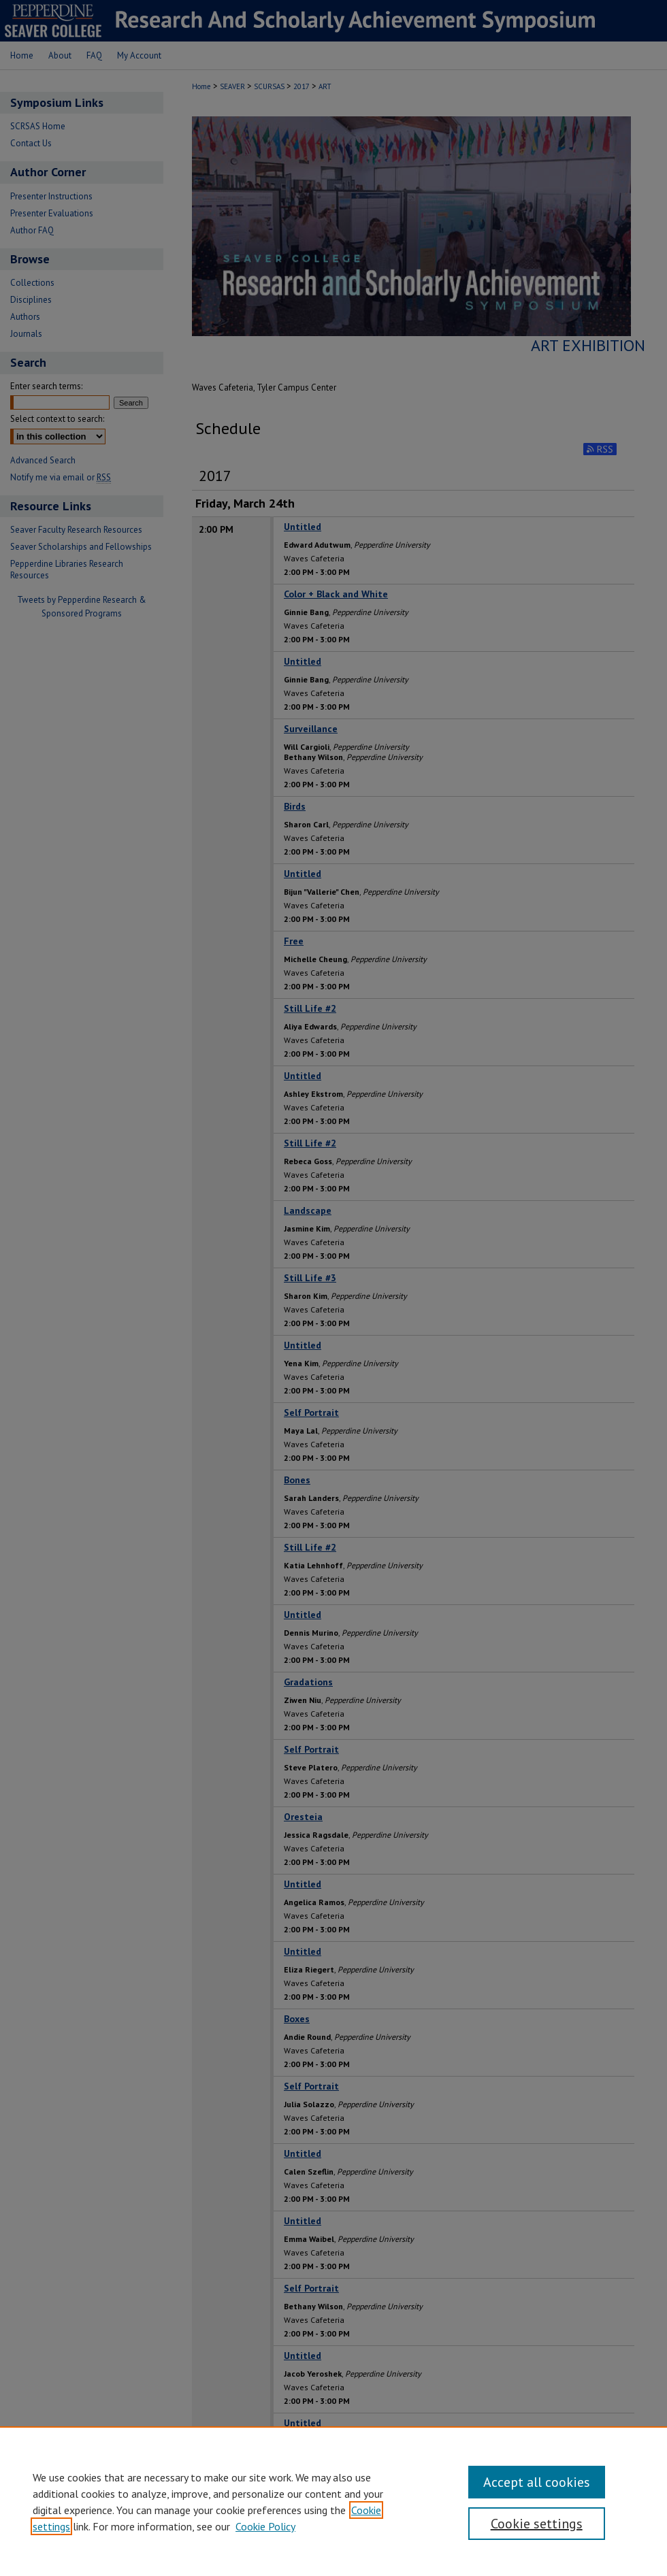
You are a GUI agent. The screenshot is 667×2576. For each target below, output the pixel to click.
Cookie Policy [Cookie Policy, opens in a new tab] (265, 2526)
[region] (333, 2501)
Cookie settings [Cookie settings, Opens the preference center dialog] (537, 2523)
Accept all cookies (536, 2482)
